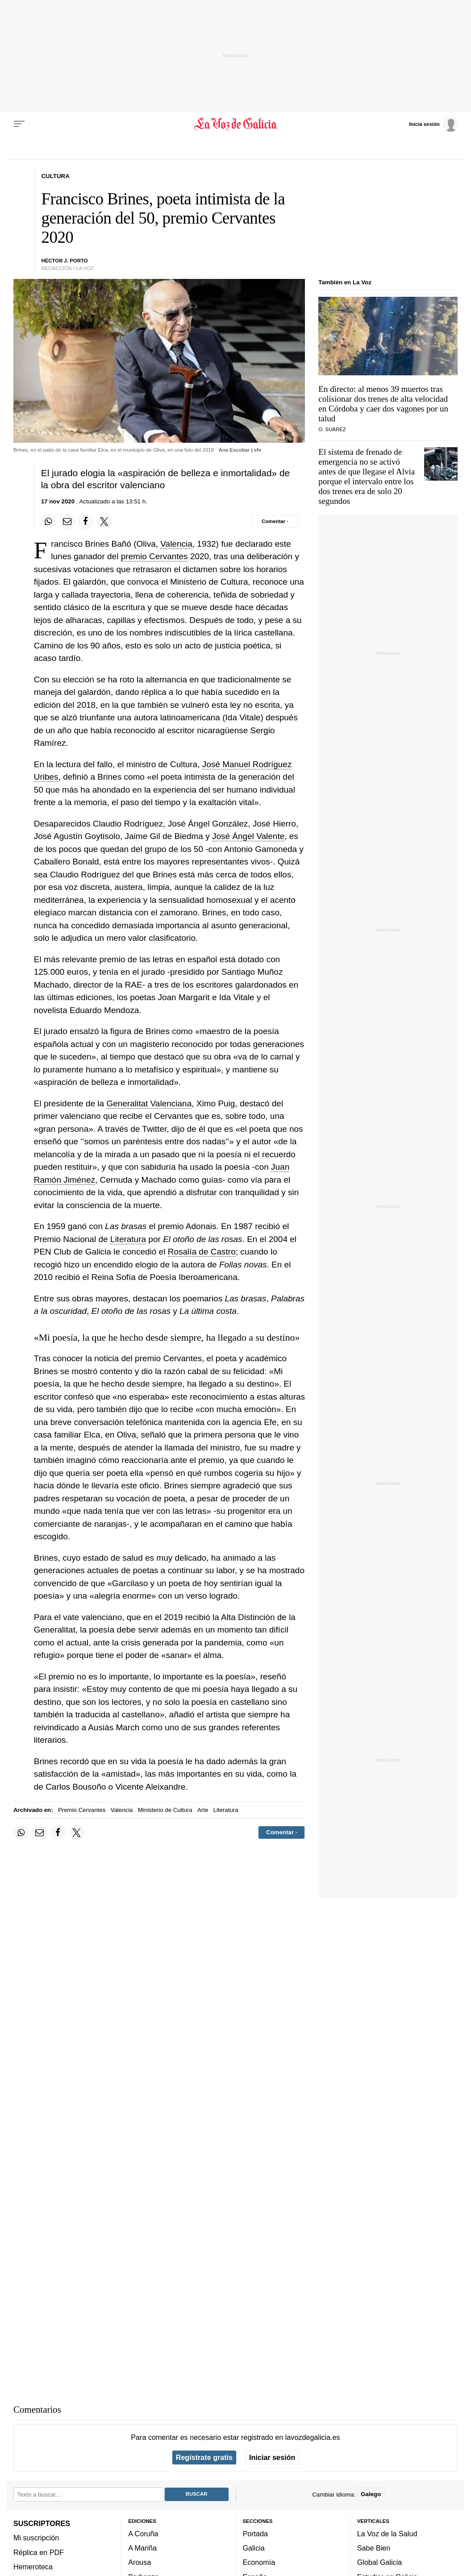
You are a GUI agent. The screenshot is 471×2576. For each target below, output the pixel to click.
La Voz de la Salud (387, 2534)
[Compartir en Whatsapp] (48, 521)
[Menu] (19, 124)
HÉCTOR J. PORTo (65, 260)
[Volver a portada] (235, 124)
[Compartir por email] (67, 521)
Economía (259, 2562)
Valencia (176, 543)
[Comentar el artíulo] (274, 521)
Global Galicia (379, 2562)
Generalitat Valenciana (149, 1103)
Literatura (128, 1239)
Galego (371, 2494)
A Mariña (142, 2548)
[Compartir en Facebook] (85, 521)
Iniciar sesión (272, 2457)
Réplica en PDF (38, 2552)
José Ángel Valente (248, 836)
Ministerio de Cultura (165, 1810)
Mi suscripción (36, 2538)
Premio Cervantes (81, 1810)
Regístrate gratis (204, 2457)
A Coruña (143, 2534)
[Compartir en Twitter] (104, 521)
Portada (255, 2534)
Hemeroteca (33, 2567)
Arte (202, 1810)
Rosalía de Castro (202, 1251)
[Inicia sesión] (433, 124)
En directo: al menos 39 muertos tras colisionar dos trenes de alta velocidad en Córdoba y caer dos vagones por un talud (383, 403)
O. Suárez (332, 429)
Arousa (139, 2562)
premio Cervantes (154, 556)
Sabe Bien (374, 2548)
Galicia (254, 2548)
